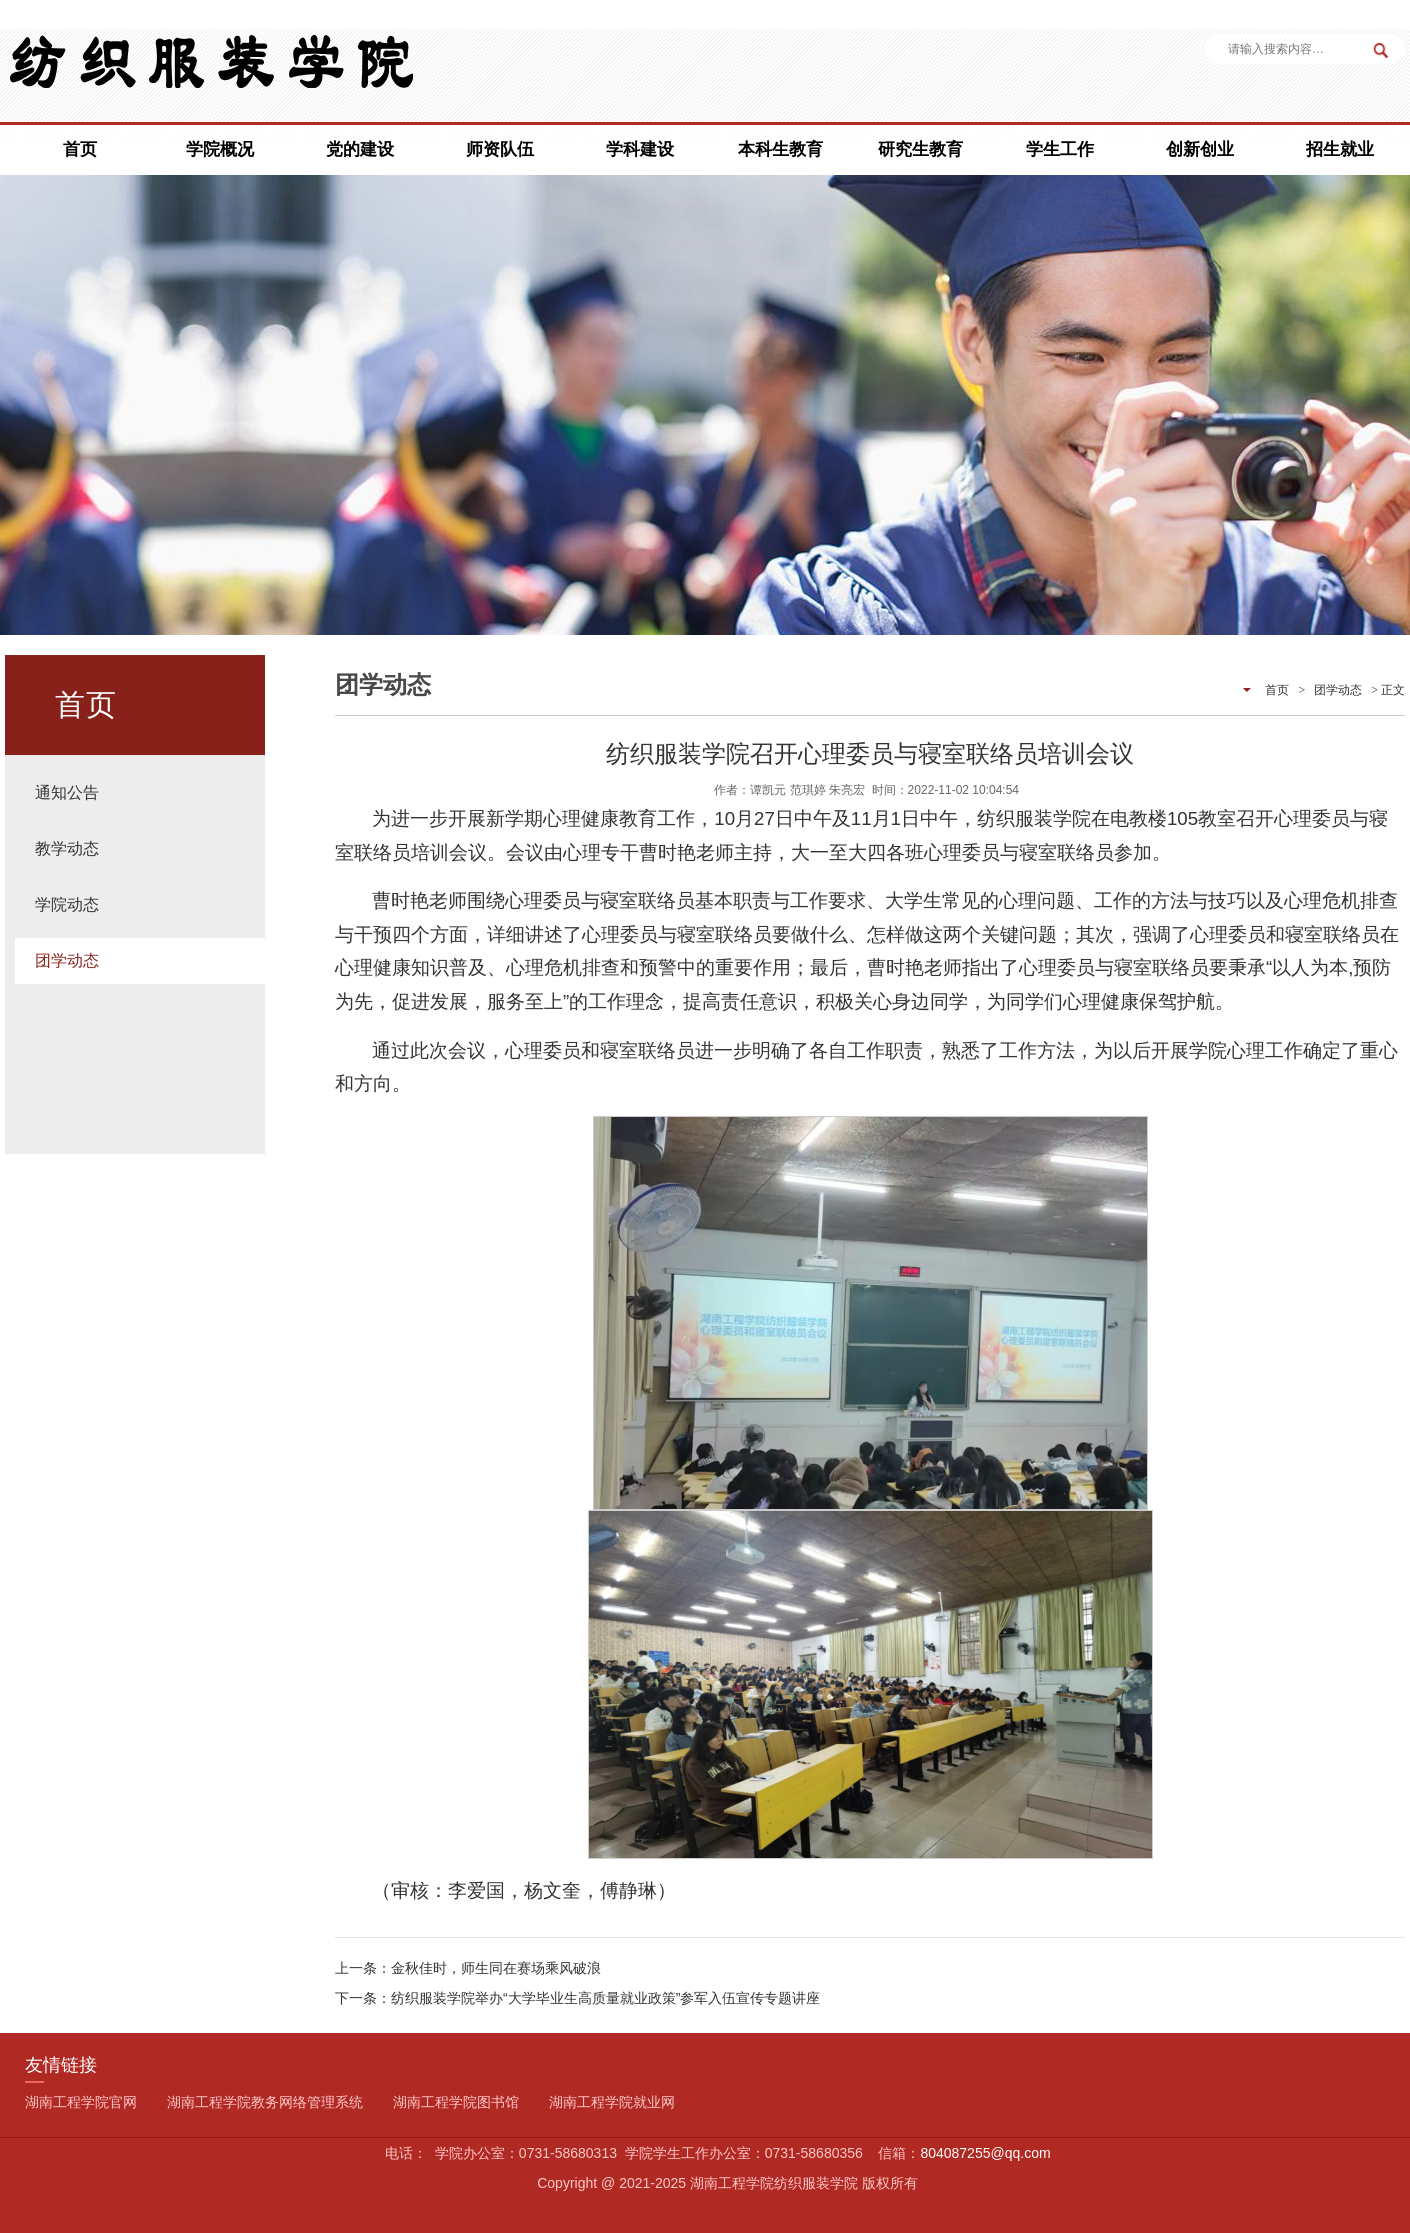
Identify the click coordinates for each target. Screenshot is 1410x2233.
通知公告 (67, 792)
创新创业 (1200, 149)
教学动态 (67, 848)
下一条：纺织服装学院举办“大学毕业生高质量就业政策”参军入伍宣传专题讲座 (577, 1998)
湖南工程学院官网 (81, 2102)
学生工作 (1060, 149)
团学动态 (67, 960)
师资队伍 (500, 149)
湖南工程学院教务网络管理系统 (265, 2102)
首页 (80, 149)
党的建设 (360, 149)
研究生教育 (920, 149)
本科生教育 (780, 149)
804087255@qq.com (985, 2153)
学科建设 (640, 149)
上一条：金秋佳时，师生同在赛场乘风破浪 (468, 1968)
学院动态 (67, 904)
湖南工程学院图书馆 (456, 2102)
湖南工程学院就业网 (612, 2102)
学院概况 (220, 149)
